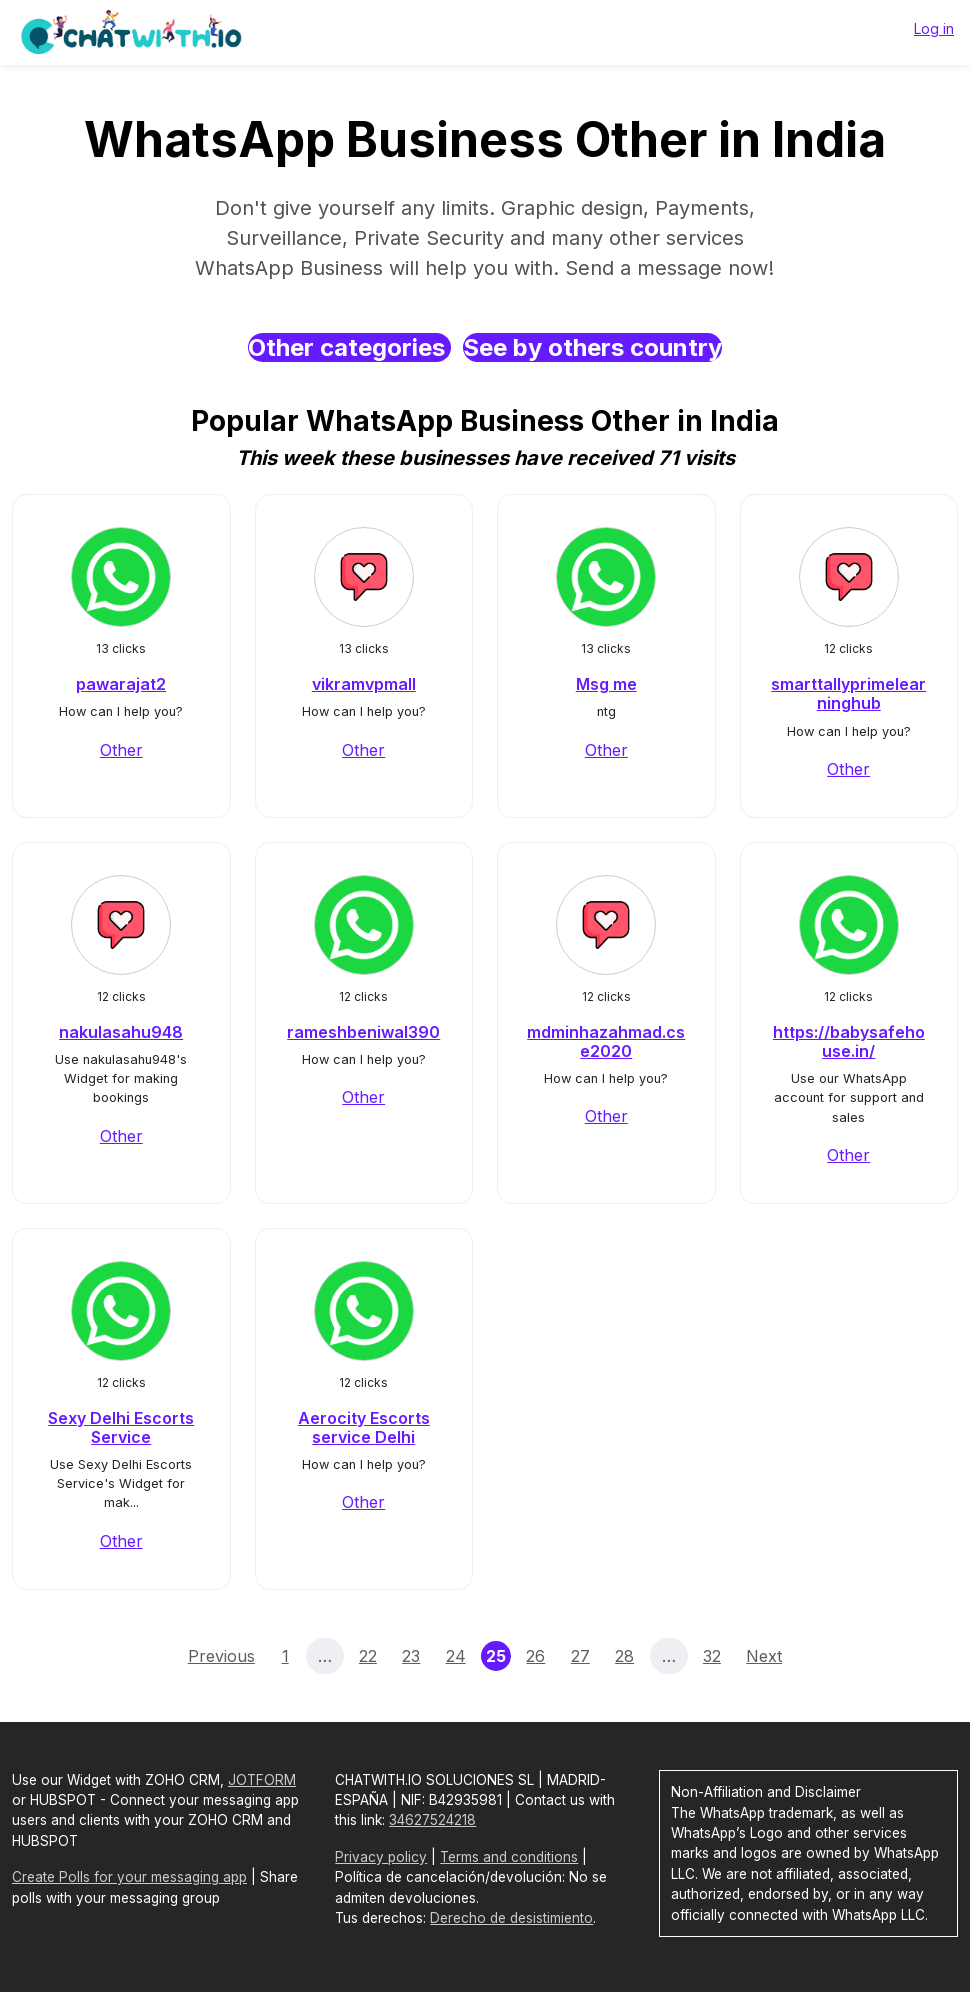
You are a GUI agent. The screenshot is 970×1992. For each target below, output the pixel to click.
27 (580, 1656)
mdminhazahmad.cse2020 (606, 1041)
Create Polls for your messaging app (129, 1877)
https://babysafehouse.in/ (849, 1041)
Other (121, 750)
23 (411, 1656)
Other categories (349, 347)
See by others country (592, 347)
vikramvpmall (364, 684)
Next (764, 1656)
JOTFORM (262, 1780)
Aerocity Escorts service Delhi (364, 1427)
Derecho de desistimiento (511, 1918)
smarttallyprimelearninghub (848, 693)
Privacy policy (381, 1857)
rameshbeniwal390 (363, 1032)
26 (535, 1656)
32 (712, 1656)
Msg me (606, 684)
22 (368, 1656)
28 (624, 1656)
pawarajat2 (121, 684)
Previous (221, 1656)
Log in (934, 28)
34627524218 (432, 1820)
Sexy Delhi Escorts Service (121, 1427)
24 (456, 1656)
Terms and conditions (509, 1857)
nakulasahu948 (121, 1032)
